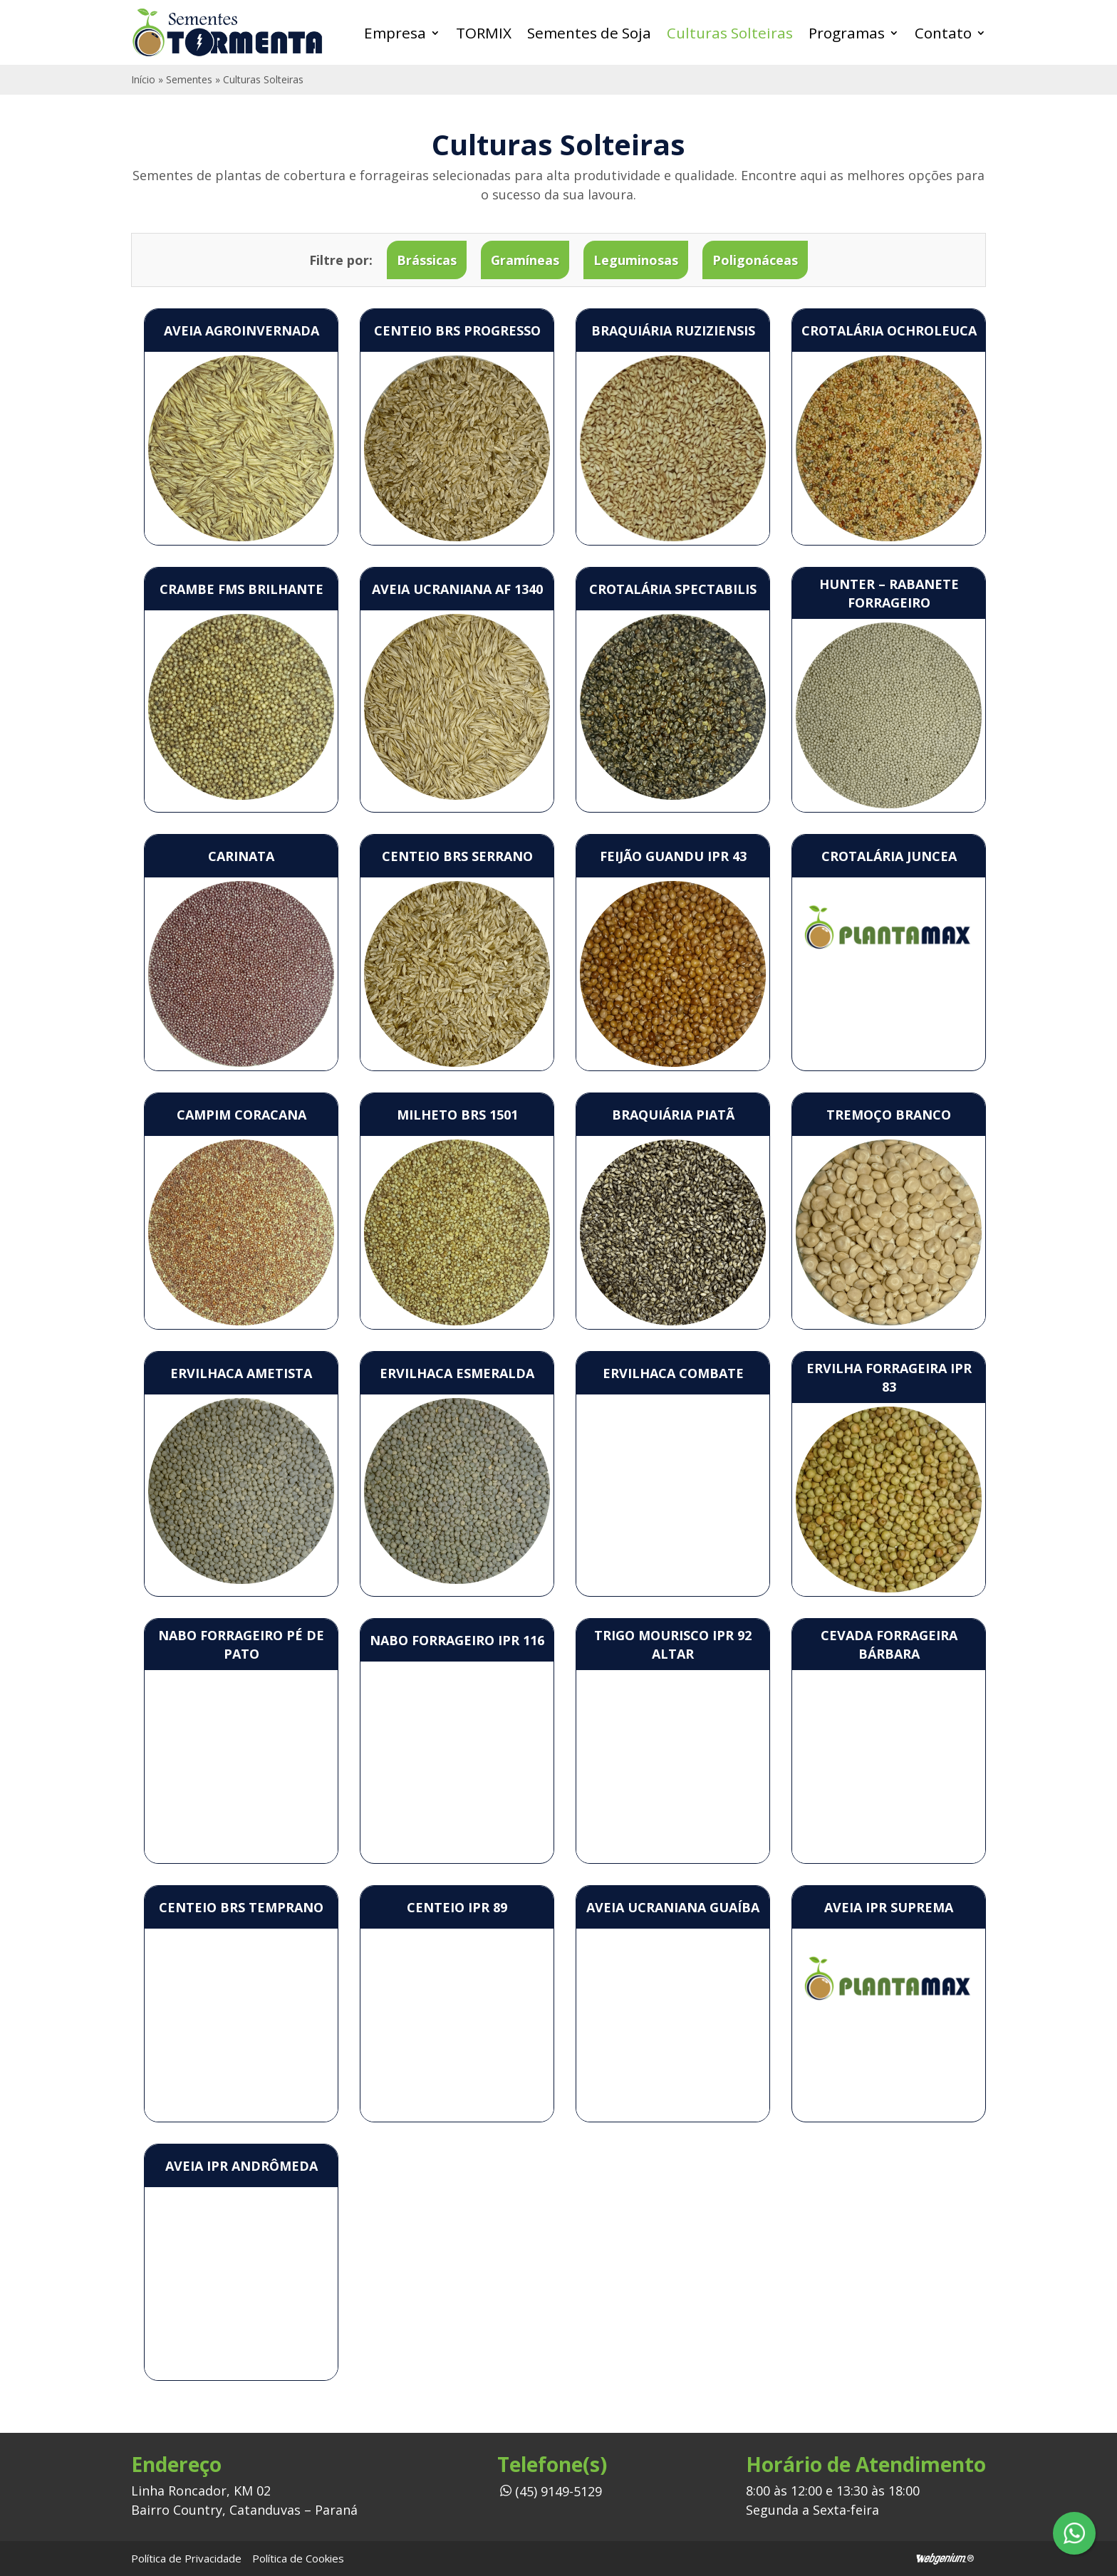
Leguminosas (635, 259)
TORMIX (483, 33)
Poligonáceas (755, 259)
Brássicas (427, 259)
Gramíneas (525, 259)
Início (143, 79)
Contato (943, 33)
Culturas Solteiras (730, 33)
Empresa (395, 33)
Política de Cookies (298, 2558)
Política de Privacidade (186, 2558)
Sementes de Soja (589, 33)
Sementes (189, 79)
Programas (847, 33)
